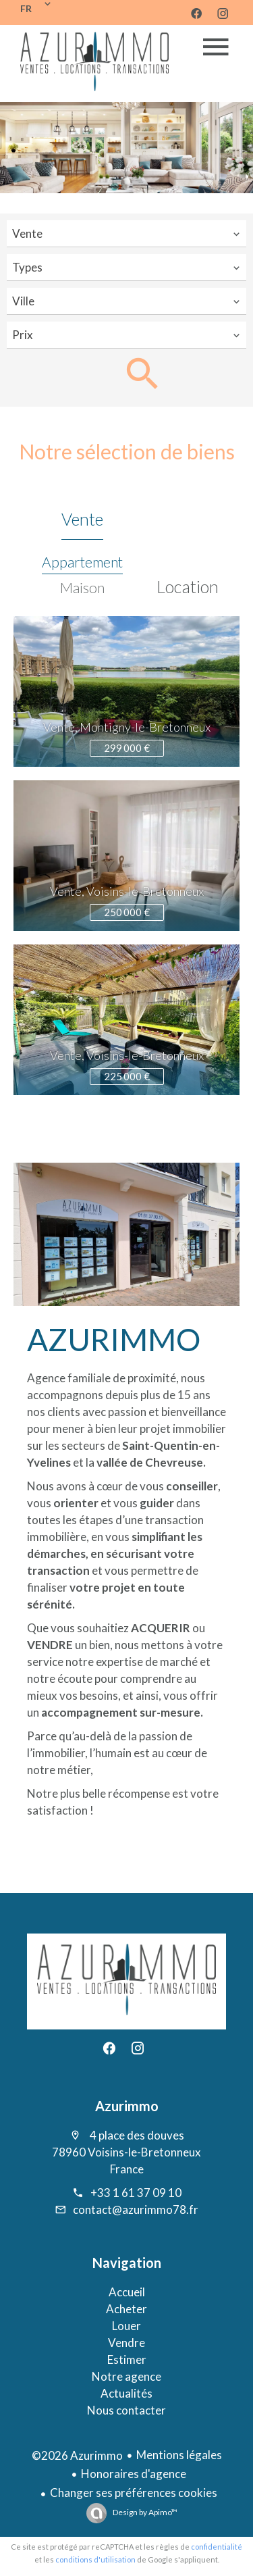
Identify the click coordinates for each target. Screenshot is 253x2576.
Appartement (82, 561)
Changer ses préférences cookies (133, 2492)
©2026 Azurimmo (77, 2455)
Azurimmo (127, 2106)
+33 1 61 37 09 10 (135, 2193)
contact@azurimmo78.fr (135, 2209)
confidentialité (216, 2546)
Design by (144, 2512)
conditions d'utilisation (95, 2559)
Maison (82, 587)
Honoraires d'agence (133, 2474)
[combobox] (126, 233)
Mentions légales (179, 2455)
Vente (82, 519)
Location (188, 586)
